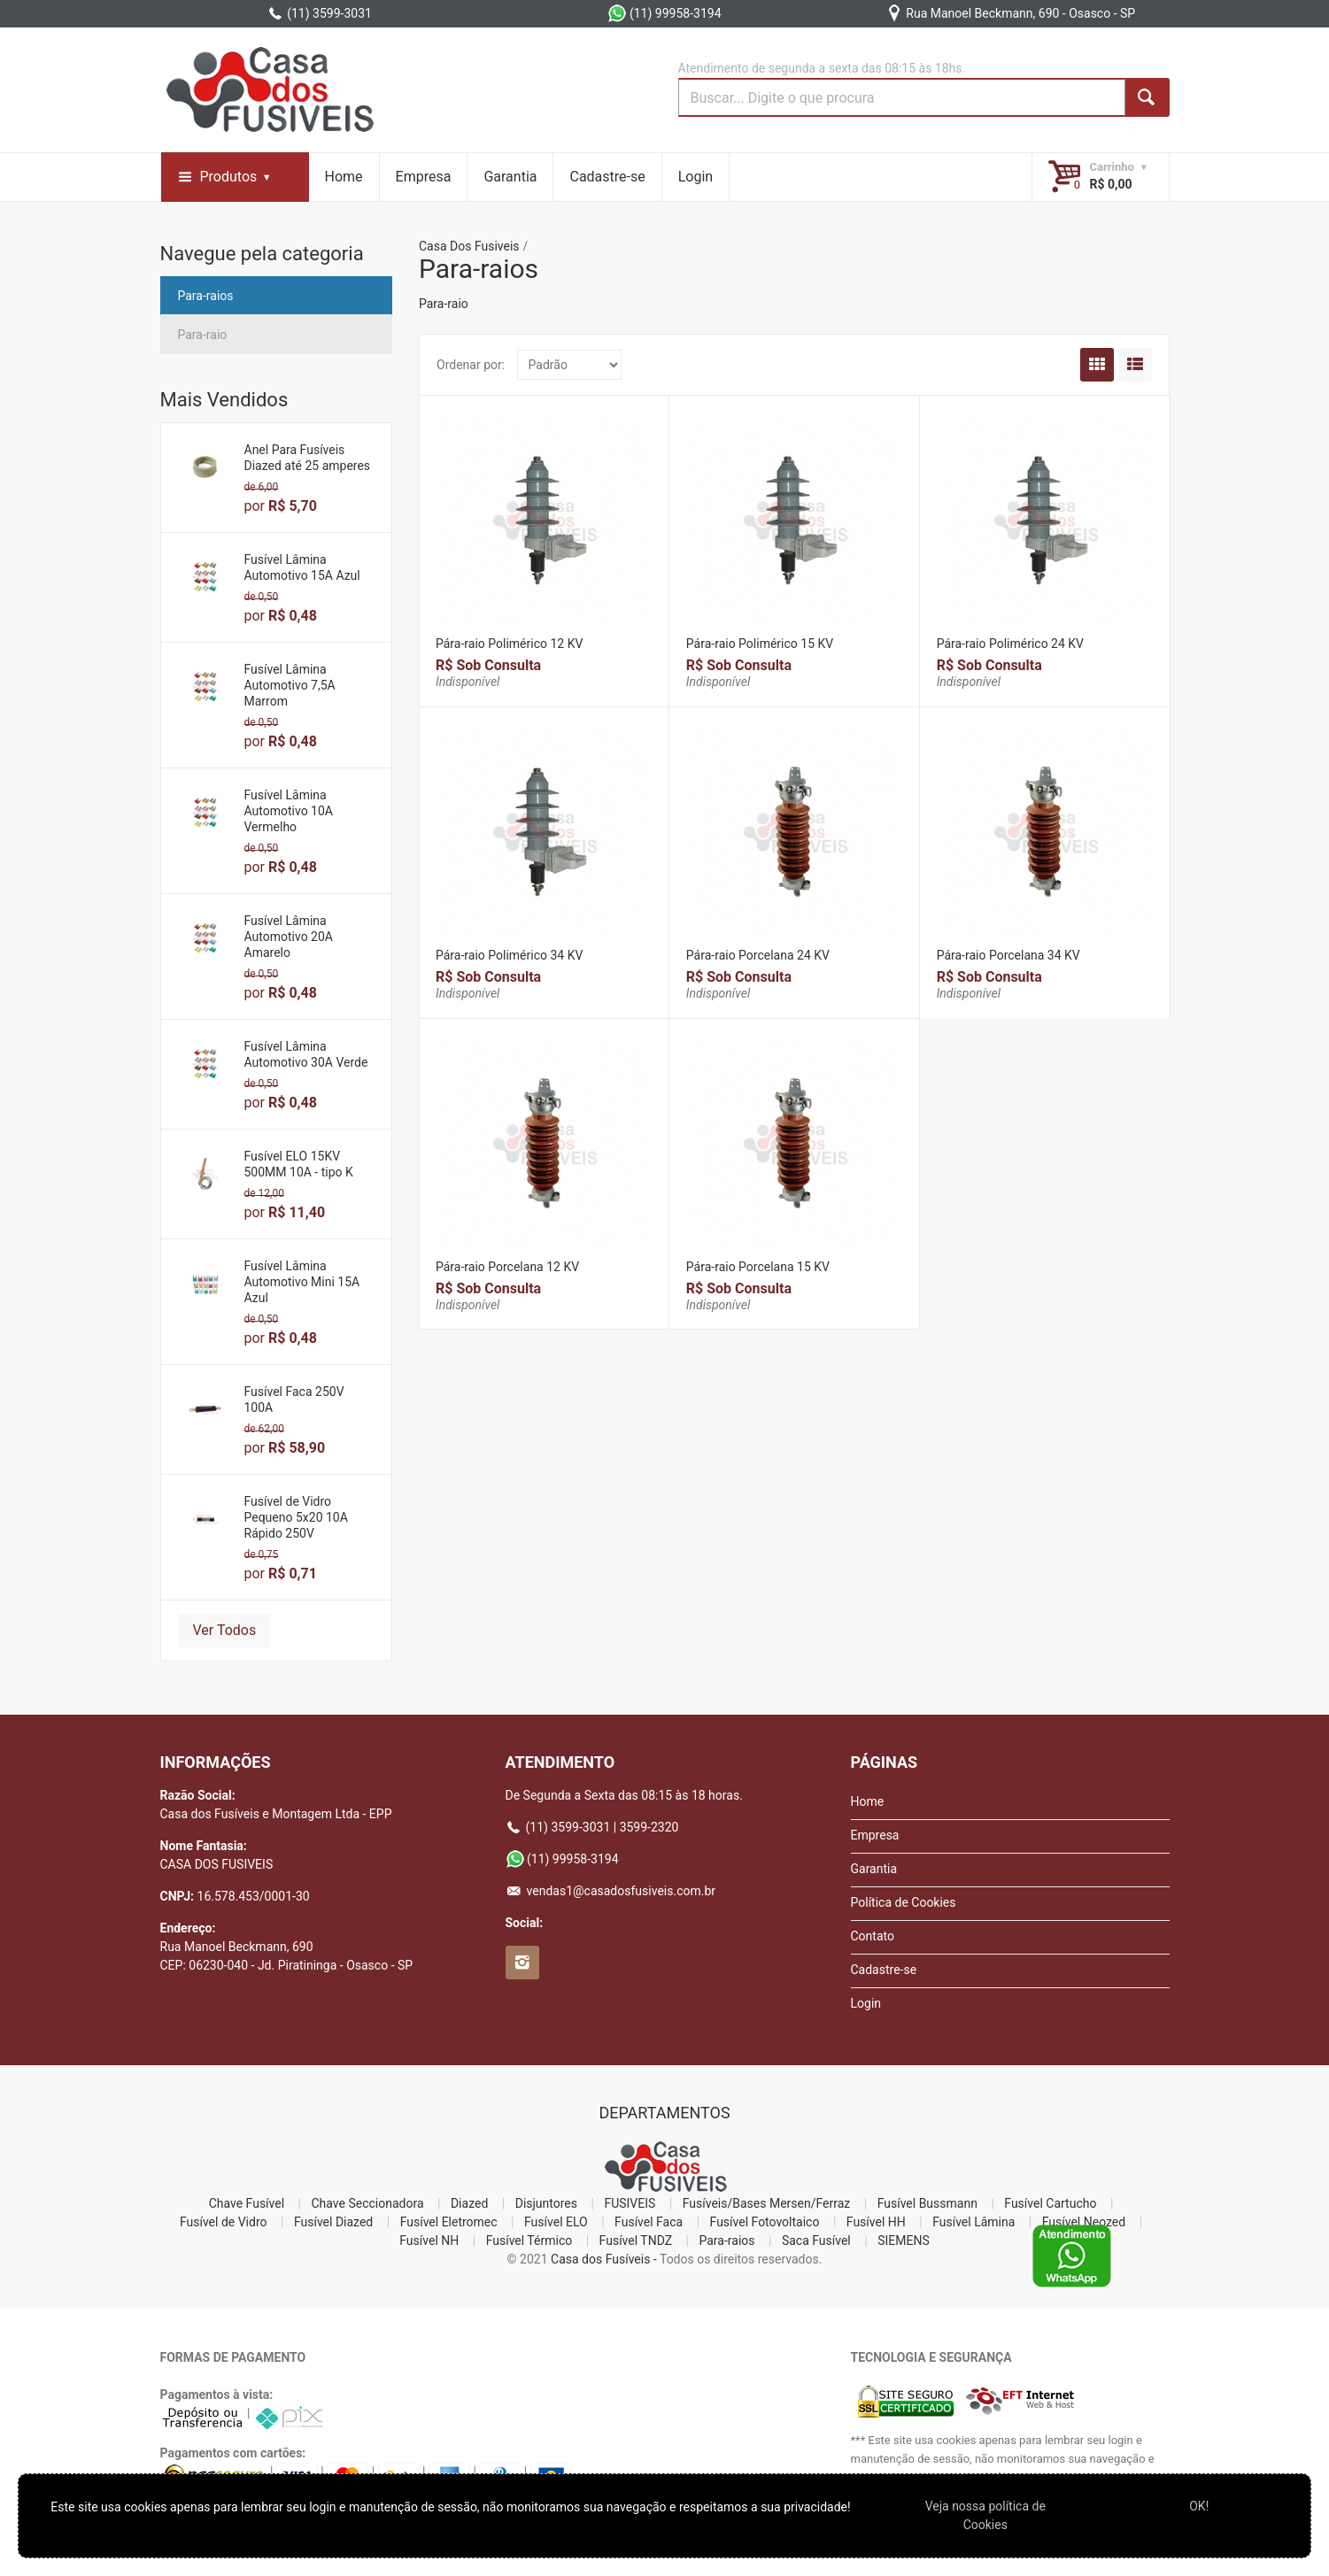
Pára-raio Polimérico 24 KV (1010, 643)
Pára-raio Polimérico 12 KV (509, 643)
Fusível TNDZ (635, 2240)
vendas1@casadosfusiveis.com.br (611, 1891)
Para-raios (206, 296)
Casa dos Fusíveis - (604, 2259)
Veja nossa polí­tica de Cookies (985, 2515)
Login (695, 176)
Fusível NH (429, 2240)
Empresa (424, 176)
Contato (872, 1936)
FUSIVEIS (629, 2203)
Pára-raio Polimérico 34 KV (509, 955)
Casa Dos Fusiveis (469, 246)
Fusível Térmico (529, 2240)
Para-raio (203, 335)
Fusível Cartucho (1050, 2203)
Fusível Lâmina (973, 2222)
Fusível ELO (556, 2222)
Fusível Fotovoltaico (765, 2222)
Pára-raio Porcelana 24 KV (758, 955)
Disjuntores (546, 2203)
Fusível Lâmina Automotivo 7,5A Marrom (290, 685)
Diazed (469, 2203)
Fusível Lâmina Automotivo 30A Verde (306, 1054)
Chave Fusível (246, 2203)
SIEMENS (903, 2240)
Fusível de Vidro (223, 2222)
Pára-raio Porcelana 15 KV (758, 1267)
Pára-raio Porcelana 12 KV (507, 1267)
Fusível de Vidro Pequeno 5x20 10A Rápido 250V (296, 1517)
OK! (1199, 2506)
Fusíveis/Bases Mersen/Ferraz (767, 2203)
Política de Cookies (903, 1902)
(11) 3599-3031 (319, 13)
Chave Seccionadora (368, 2203)
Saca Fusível (816, 2240)
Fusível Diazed (333, 2222)
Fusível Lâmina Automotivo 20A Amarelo (288, 937)
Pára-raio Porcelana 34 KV (1008, 955)
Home (344, 176)
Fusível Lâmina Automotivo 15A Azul (302, 567)
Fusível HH (876, 2222)
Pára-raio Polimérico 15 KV (759, 643)
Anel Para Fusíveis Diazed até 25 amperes (307, 458)
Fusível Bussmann (927, 2203)
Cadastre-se (607, 176)
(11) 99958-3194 (664, 13)
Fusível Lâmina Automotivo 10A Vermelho (288, 811)
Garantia (510, 176)
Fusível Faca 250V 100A (294, 1399)
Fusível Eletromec (449, 2222)
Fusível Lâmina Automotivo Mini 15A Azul (302, 1282)
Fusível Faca (648, 2222)
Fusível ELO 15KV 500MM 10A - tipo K (298, 1164)
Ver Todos (225, 1630)
